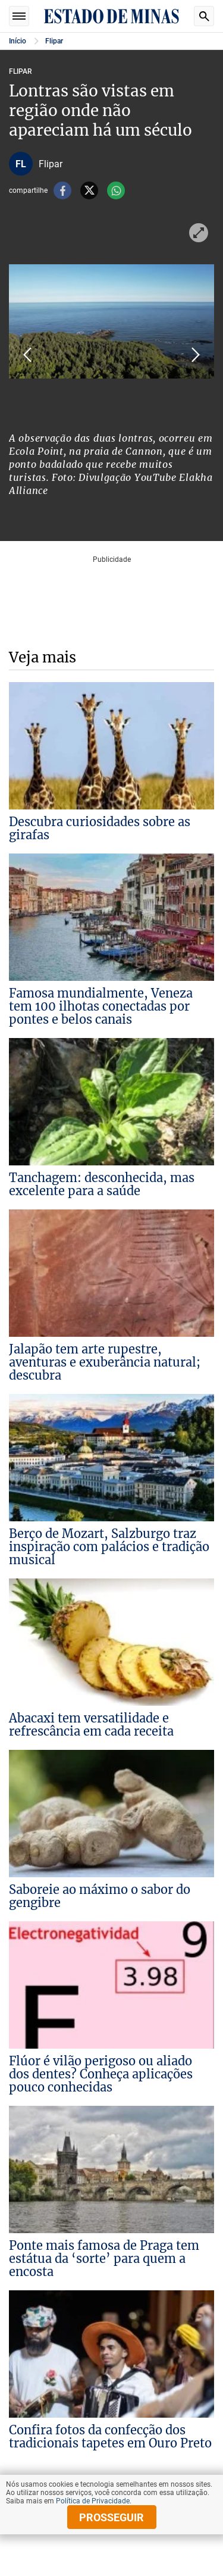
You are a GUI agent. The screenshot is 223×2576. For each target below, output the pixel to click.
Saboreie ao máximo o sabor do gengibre (99, 1896)
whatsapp (116, 190)
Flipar (54, 41)
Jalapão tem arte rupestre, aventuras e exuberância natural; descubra (104, 1362)
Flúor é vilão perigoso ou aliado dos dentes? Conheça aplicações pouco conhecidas (101, 2073)
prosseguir (111, 2517)
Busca (204, 16)
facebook (62, 190)
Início (17, 41)
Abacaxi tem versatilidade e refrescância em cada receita (91, 1725)
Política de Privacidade (93, 2501)
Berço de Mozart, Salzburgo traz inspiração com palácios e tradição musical (109, 1546)
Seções (19, 16)
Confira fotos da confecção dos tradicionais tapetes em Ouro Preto (110, 2436)
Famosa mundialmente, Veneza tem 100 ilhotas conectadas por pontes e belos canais (101, 1006)
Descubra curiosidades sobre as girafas (99, 828)
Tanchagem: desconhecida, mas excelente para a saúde (101, 1184)
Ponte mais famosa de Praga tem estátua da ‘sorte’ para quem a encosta (104, 2258)
